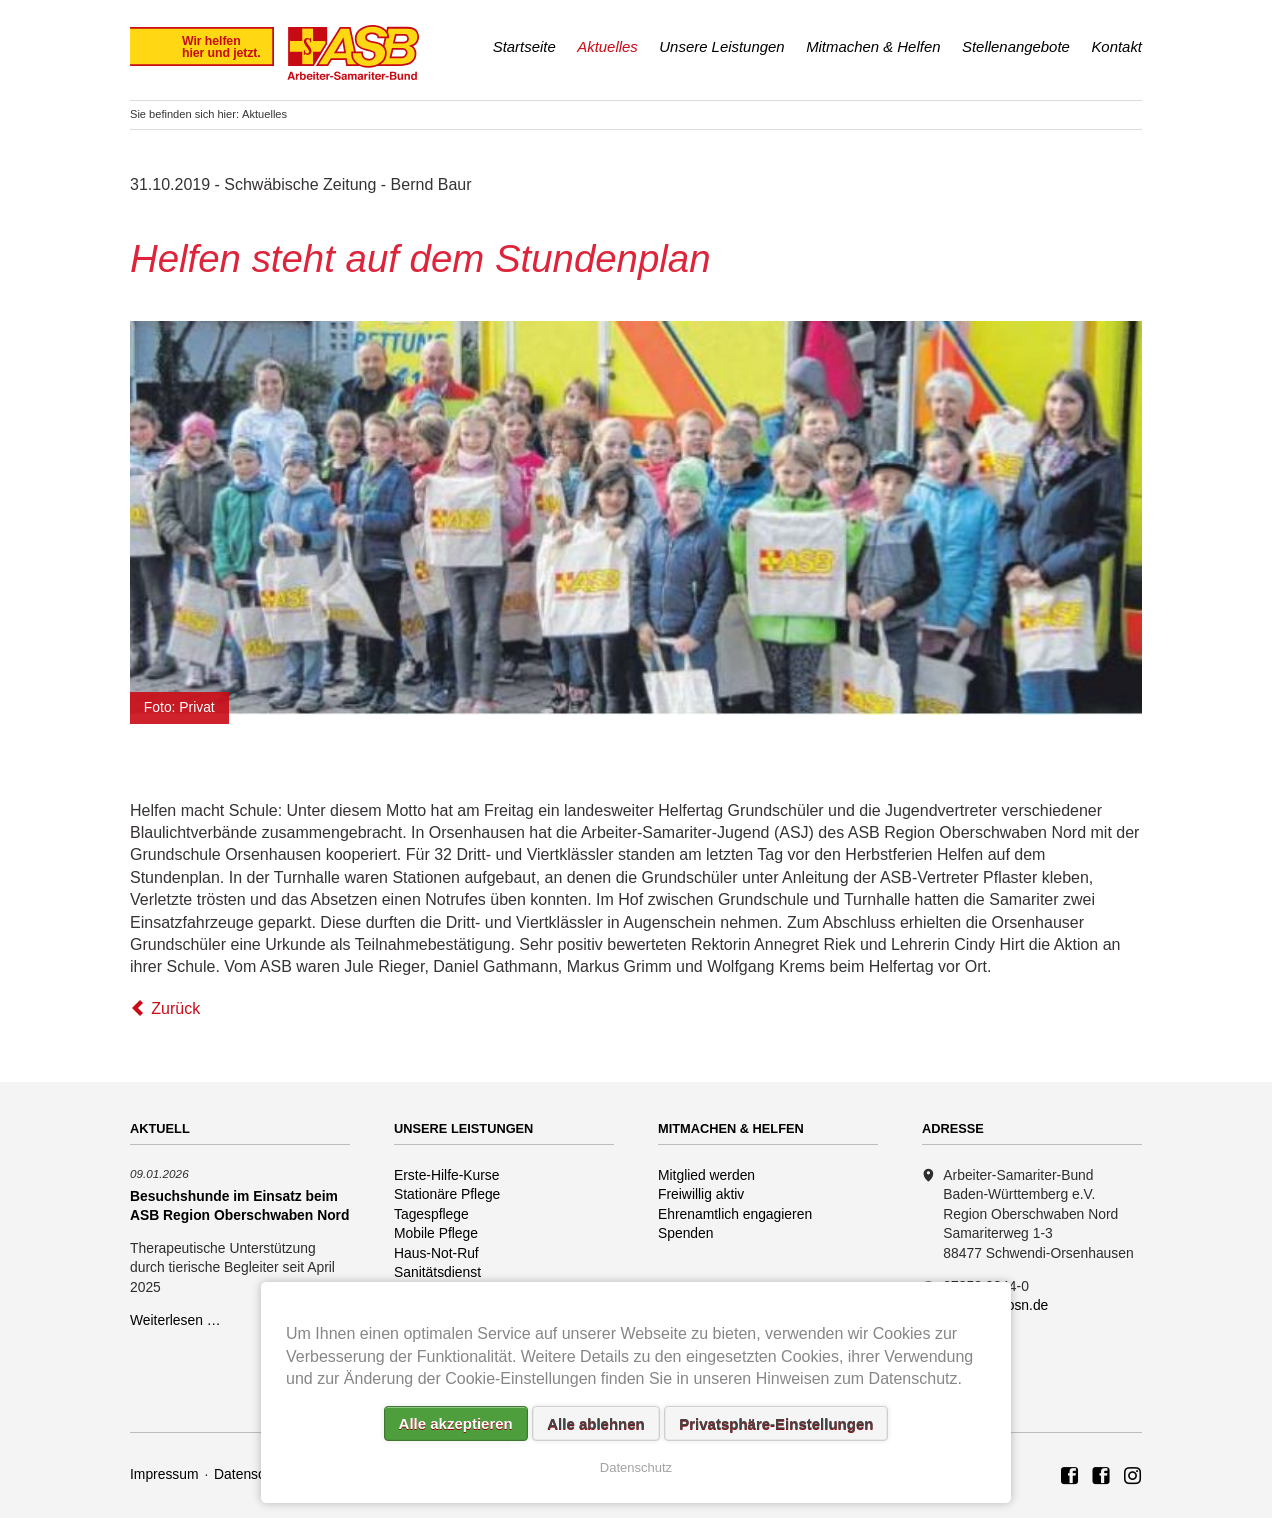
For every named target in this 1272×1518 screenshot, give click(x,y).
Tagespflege (431, 1214)
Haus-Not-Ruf (436, 1253)
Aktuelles (607, 46)
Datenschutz (252, 1474)
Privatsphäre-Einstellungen (776, 1423)
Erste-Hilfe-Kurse (447, 1175)
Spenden (686, 1233)
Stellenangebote (1016, 46)
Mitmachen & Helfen (873, 46)
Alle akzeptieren (456, 1423)
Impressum (164, 1474)
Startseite (524, 46)
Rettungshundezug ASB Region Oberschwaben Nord (1133, 1477)
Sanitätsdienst (437, 1272)
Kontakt (1116, 46)
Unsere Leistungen (721, 46)
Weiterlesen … (175, 1320)
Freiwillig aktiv (701, 1194)
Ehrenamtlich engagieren (735, 1214)
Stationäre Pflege (447, 1194)
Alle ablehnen (596, 1423)
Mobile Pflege (436, 1233)
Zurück (175, 1008)
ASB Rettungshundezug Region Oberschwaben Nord (1101, 1477)
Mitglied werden (706, 1175)
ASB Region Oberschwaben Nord (1070, 1477)
